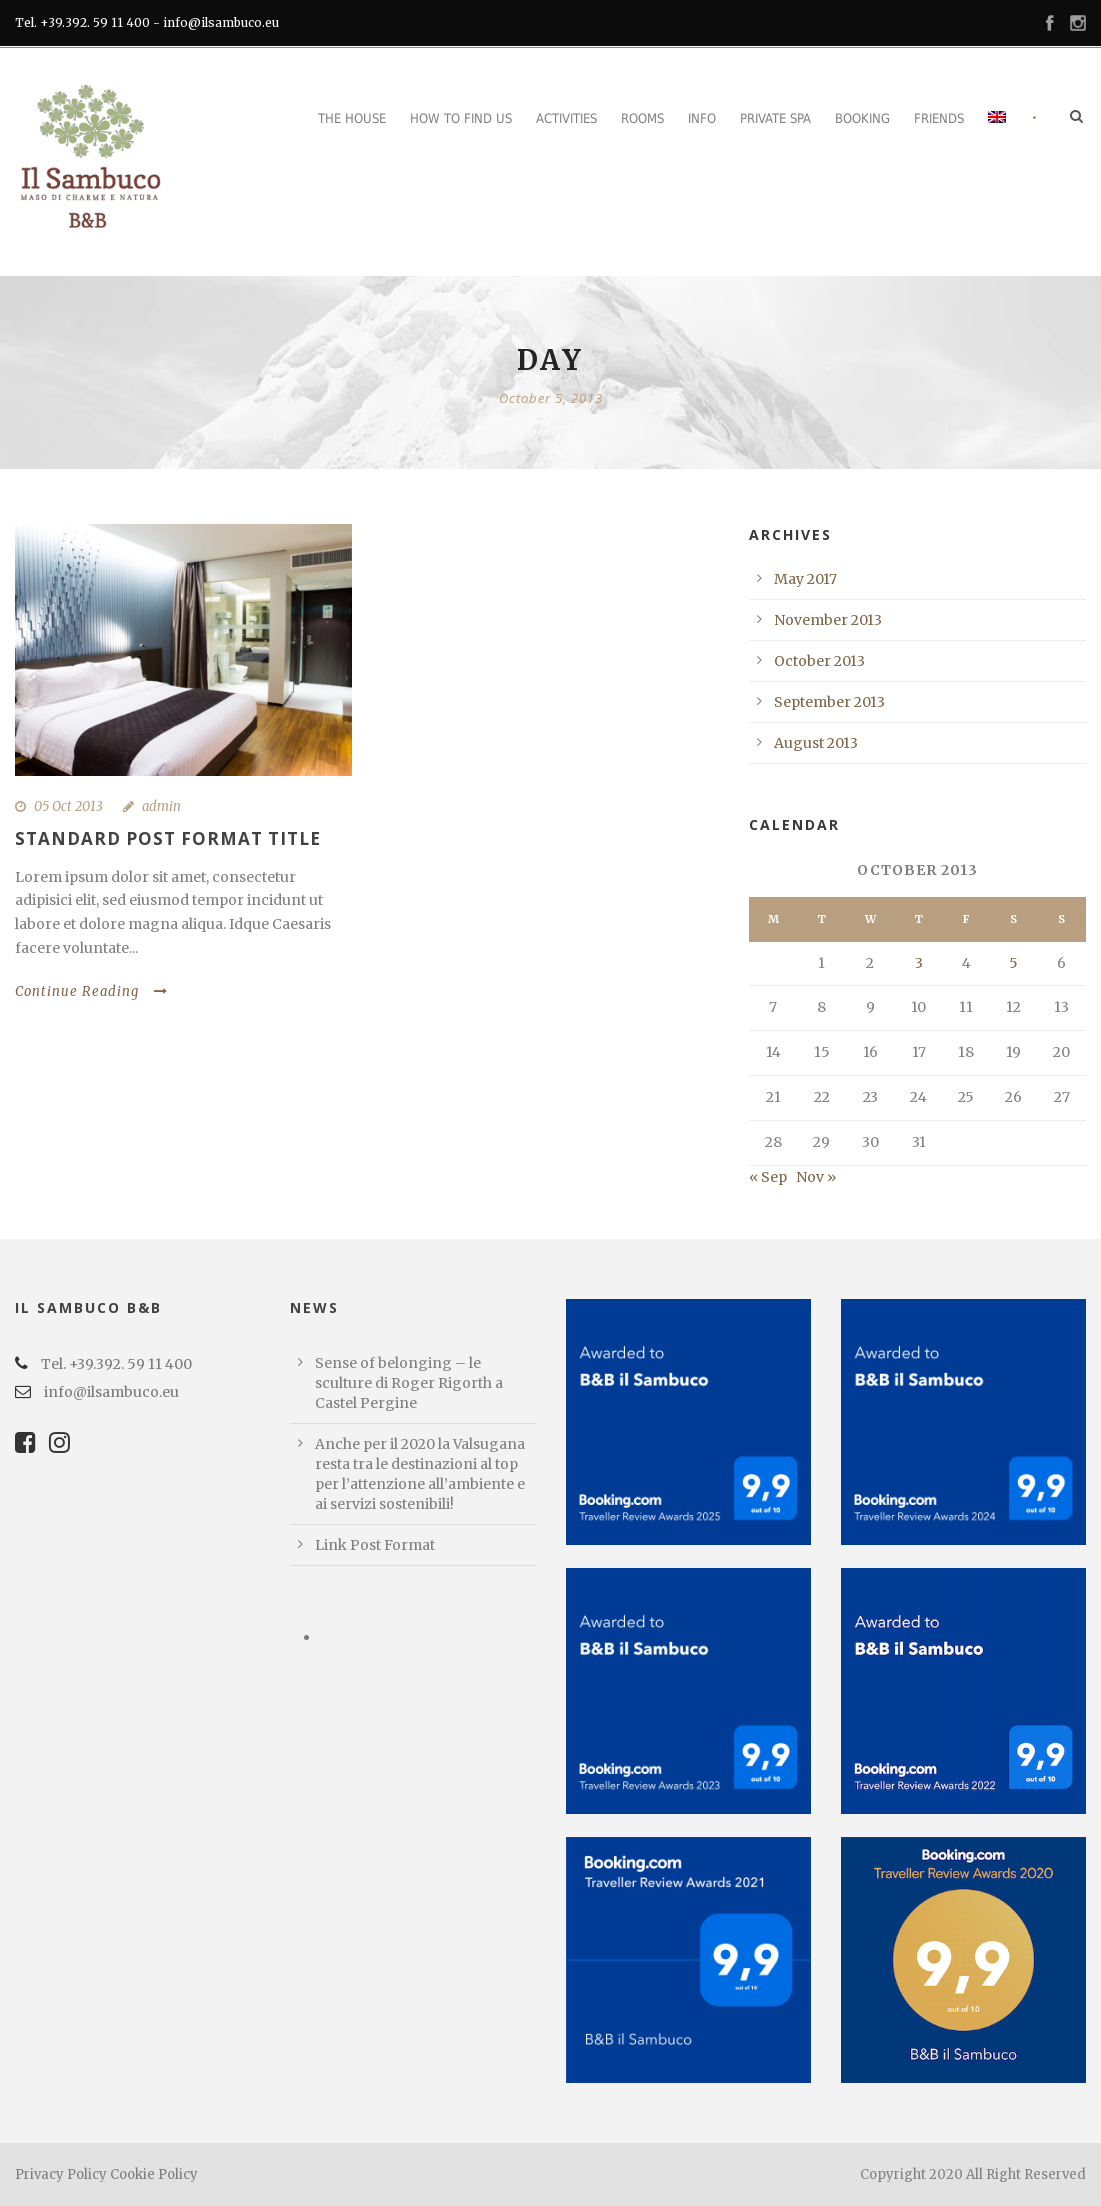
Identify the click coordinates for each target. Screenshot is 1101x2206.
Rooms (642, 118)
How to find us (461, 118)
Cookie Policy (154, 2174)
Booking (862, 118)
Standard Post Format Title (168, 838)
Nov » (816, 1177)
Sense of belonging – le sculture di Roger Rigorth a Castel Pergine (409, 1383)
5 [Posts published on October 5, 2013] (1013, 963)
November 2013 (828, 620)
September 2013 (829, 702)
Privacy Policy (61, 2174)
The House (352, 118)
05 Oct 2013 (68, 806)
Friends (939, 118)
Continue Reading (91, 991)
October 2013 (819, 661)
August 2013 (816, 743)
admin (161, 806)
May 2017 (805, 579)
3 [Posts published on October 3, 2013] (919, 963)
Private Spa (775, 118)
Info (702, 118)
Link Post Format (375, 1545)
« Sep (768, 1177)
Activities (566, 118)
